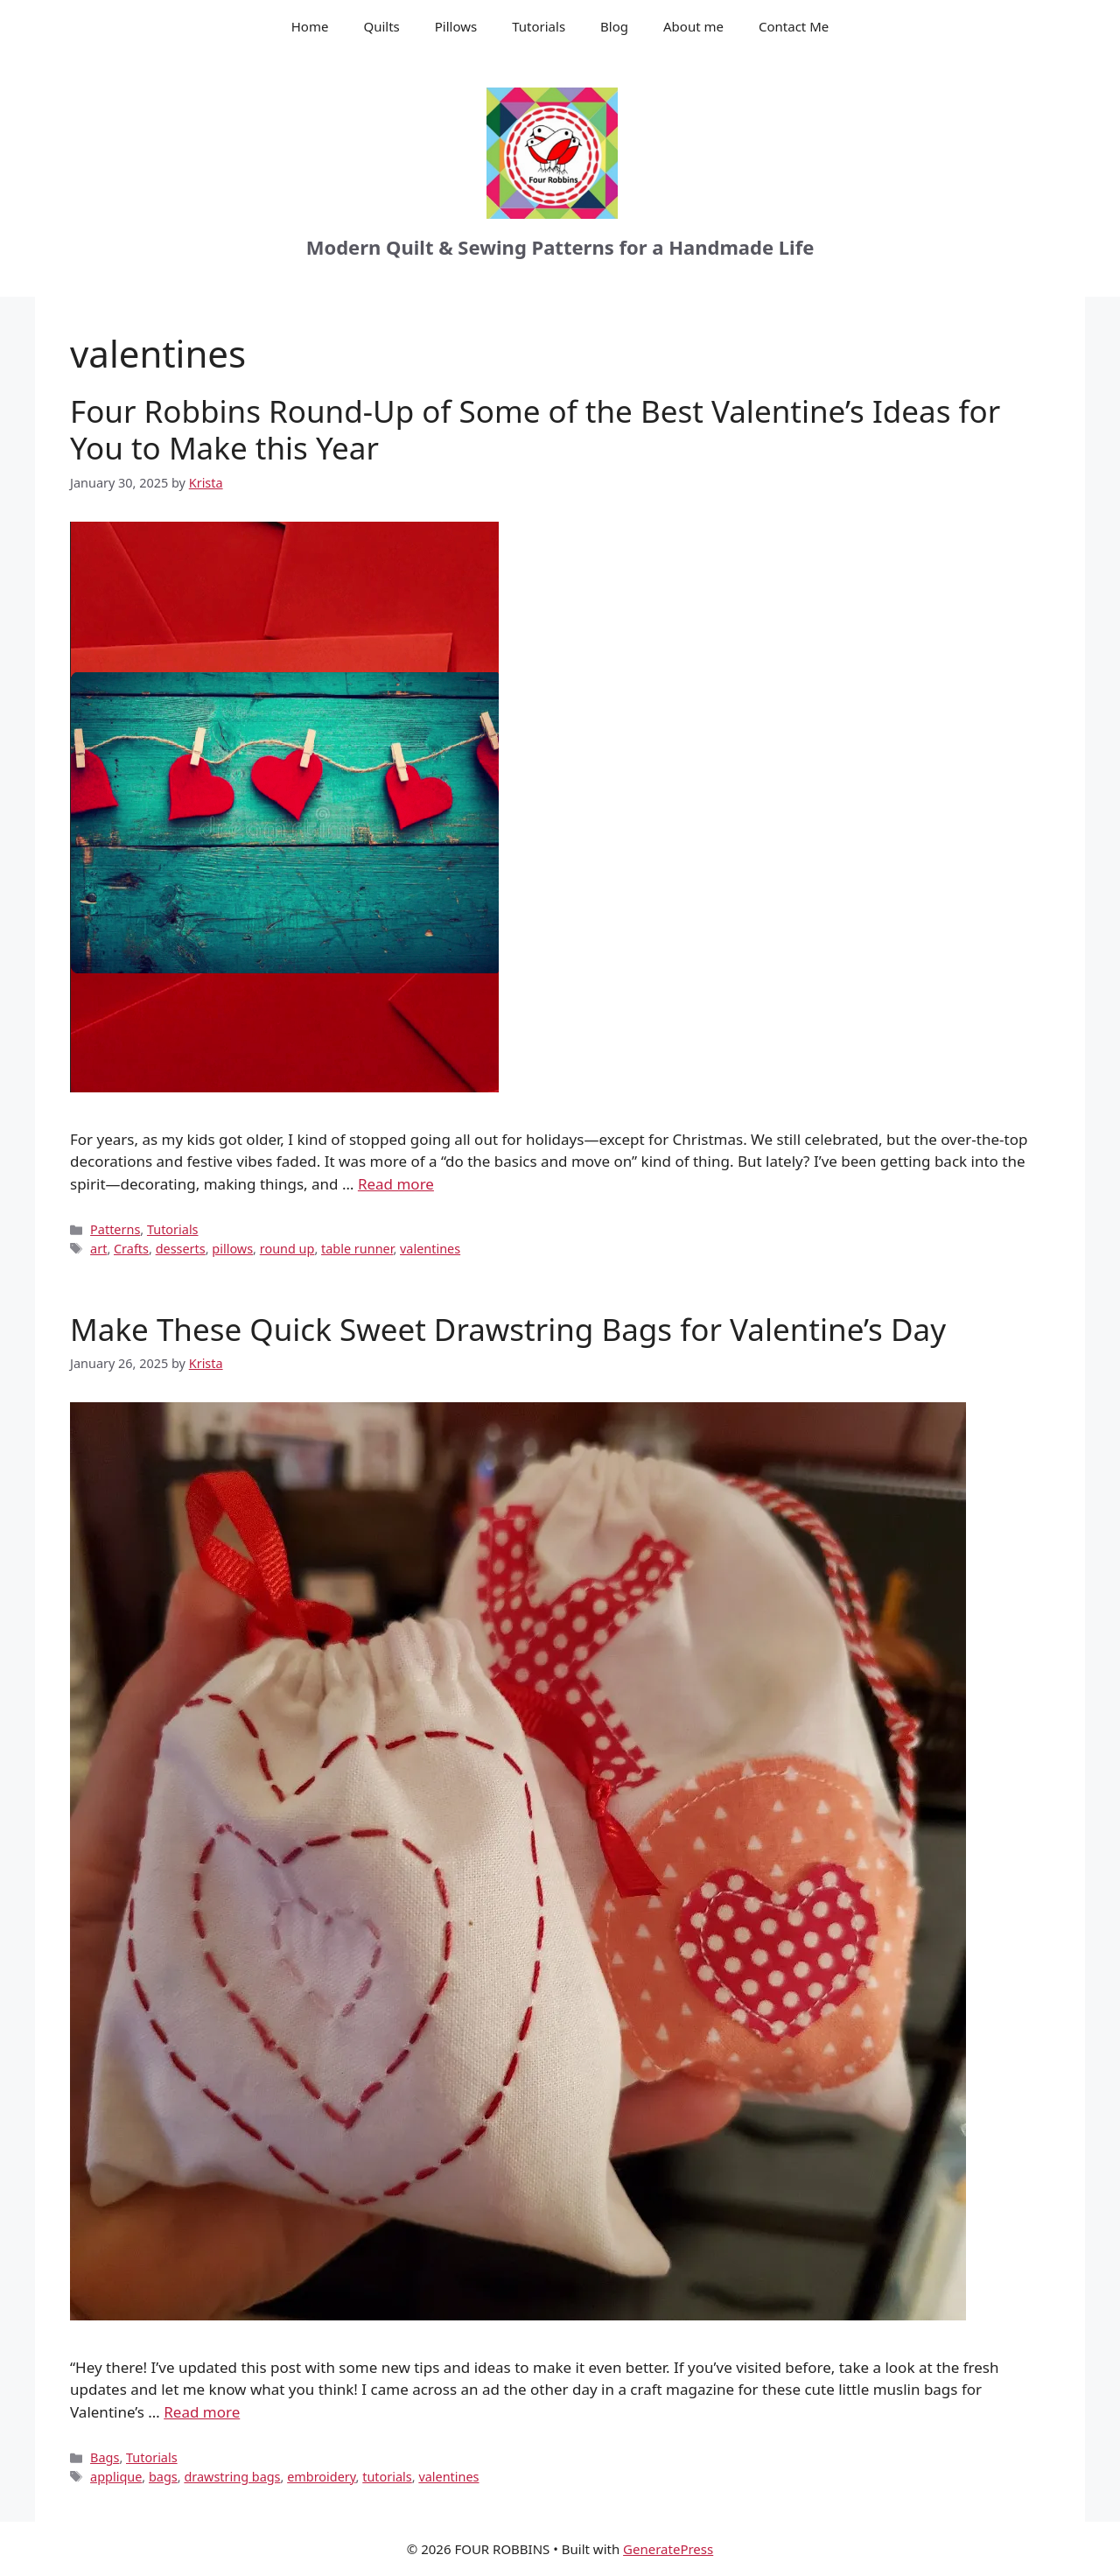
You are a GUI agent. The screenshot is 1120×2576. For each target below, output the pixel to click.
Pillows (456, 26)
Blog (614, 26)
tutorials (387, 2476)
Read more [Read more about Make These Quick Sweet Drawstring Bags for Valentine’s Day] (202, 2412)
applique (116, 2476)
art (98, 1248)
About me (693, 26)
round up (287, 1248)
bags (163, 2476)
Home (310, 26)
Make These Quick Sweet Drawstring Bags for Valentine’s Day (508, 1329)
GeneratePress (668, 2549)
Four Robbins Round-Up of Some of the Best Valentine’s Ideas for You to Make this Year (535, 429)
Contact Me (794, 26)
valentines (430, 1248)
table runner (357, 1248)
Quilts (381, 26)
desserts (181, 1248)
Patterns (115, 1229)
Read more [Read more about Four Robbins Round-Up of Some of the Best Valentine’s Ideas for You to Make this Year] (396, 1184)
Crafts (131, 1248)
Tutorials (538, 26)
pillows (232, 1248)
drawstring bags (232, 2476)
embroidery (321, 2476)
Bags (104, 2457)
